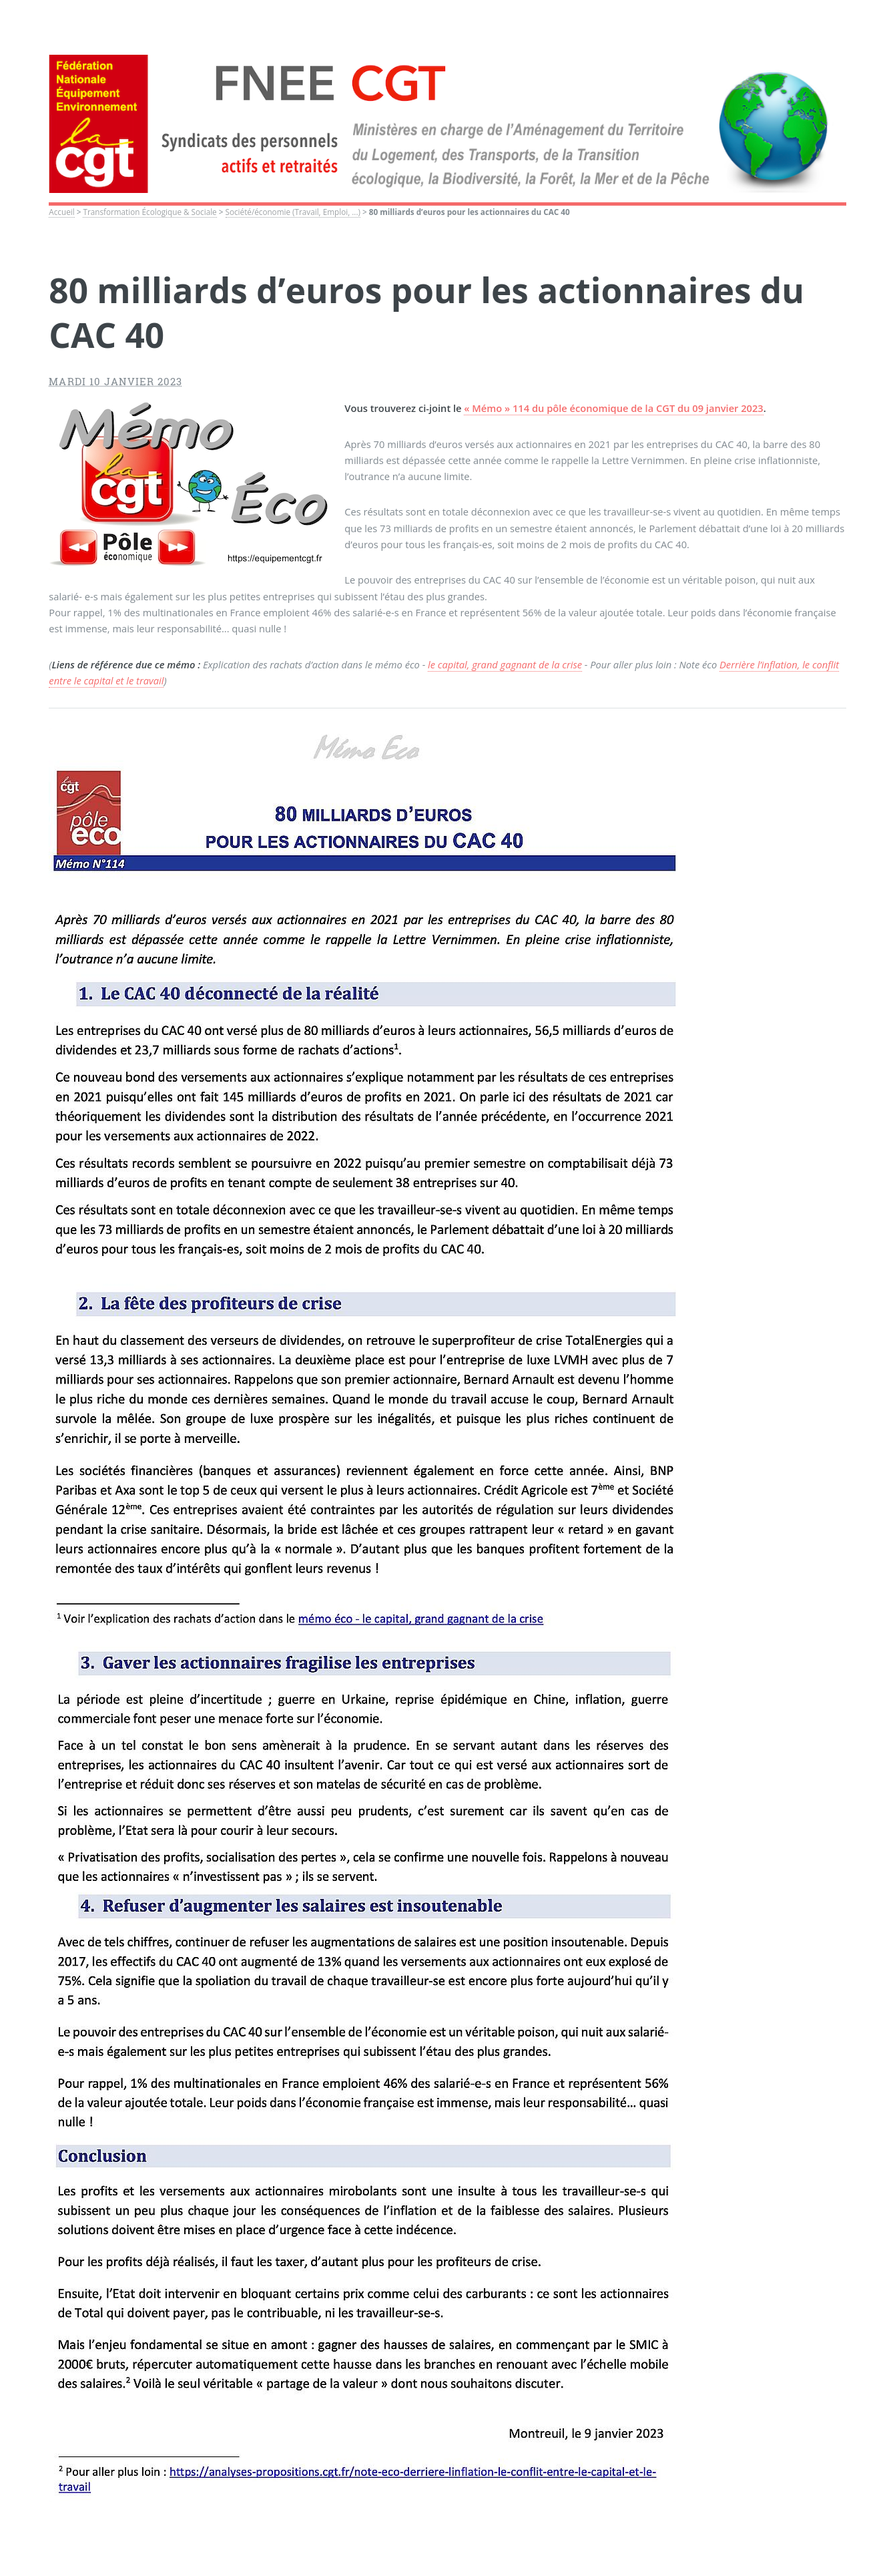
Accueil (61, 211)
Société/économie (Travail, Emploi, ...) (293, 211)
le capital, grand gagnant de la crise (505, 664)
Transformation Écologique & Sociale (149, 211)
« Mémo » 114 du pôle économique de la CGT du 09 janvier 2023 (613, 408)
